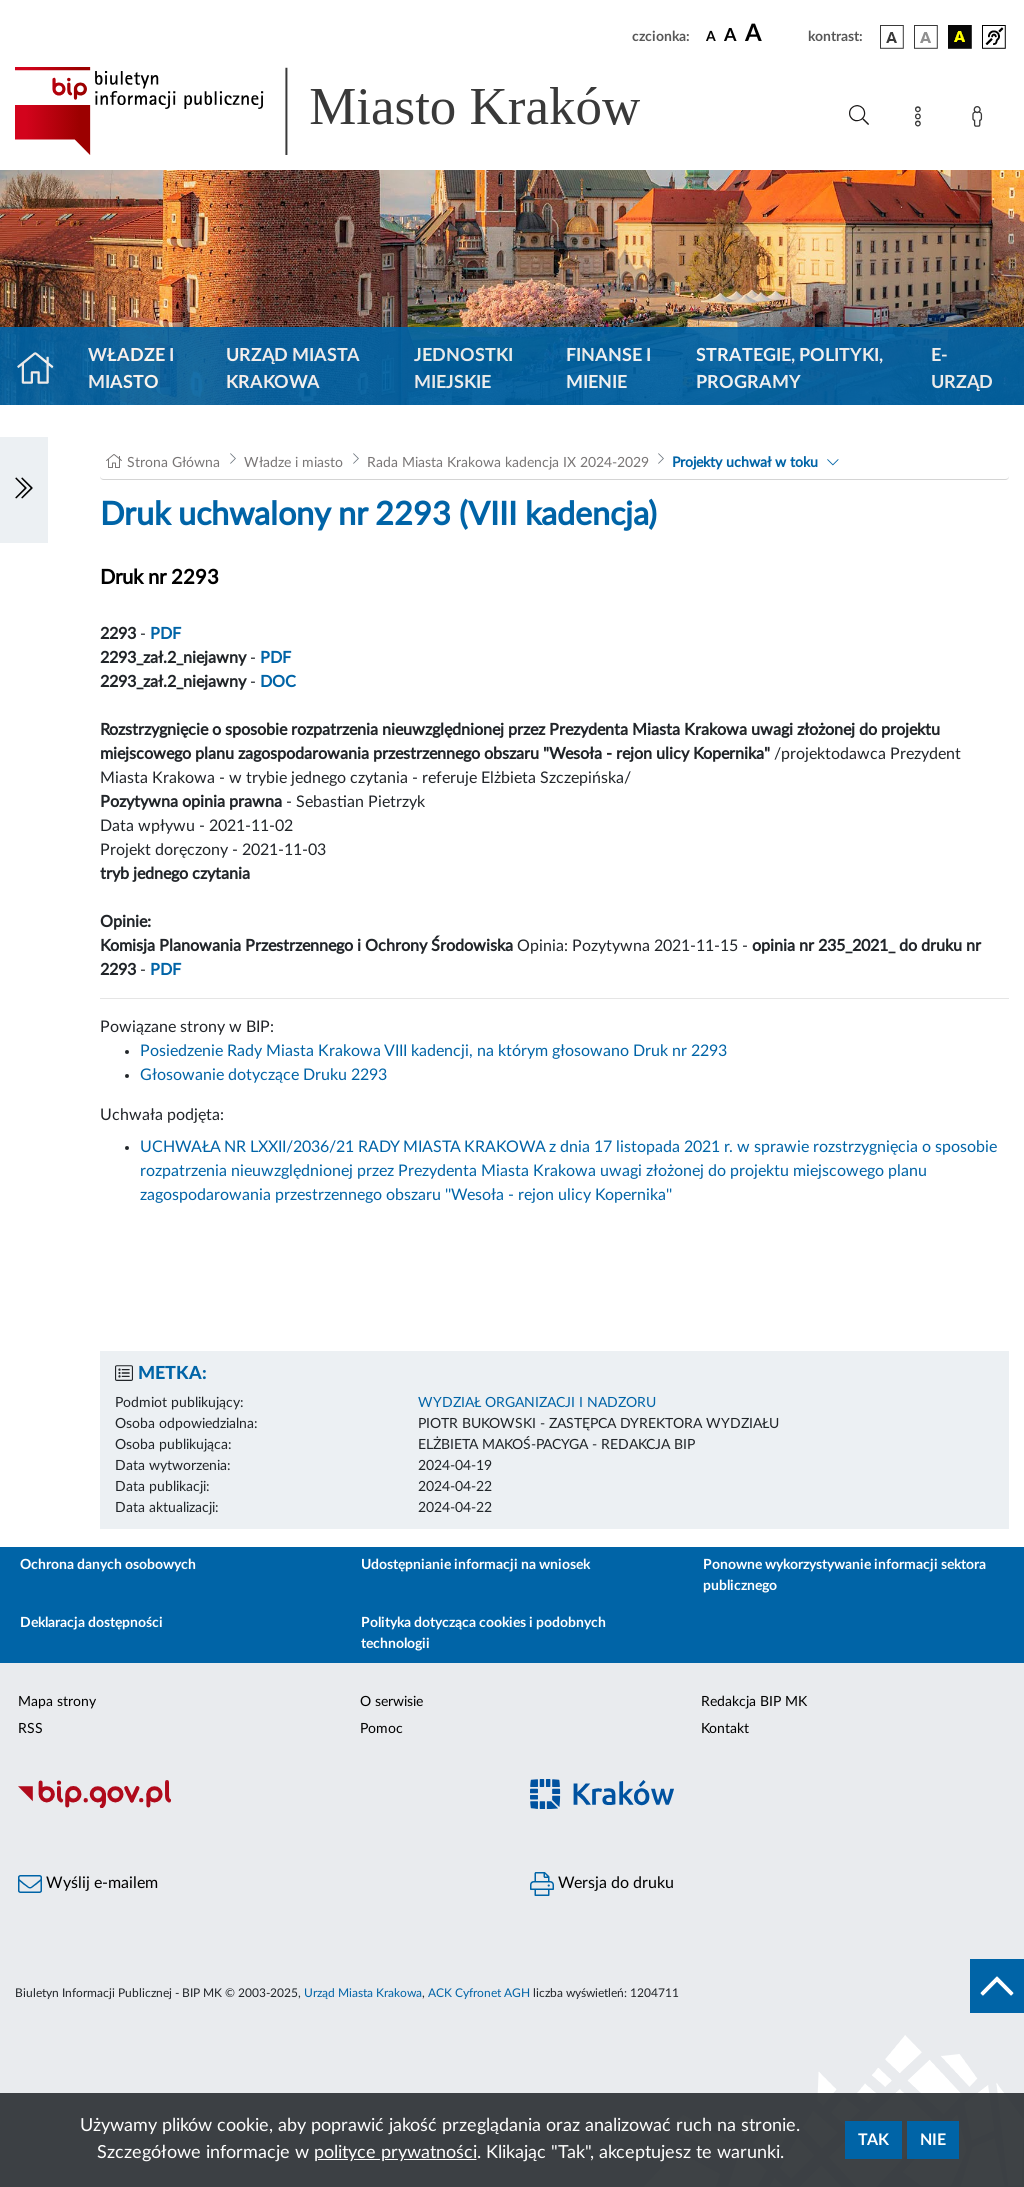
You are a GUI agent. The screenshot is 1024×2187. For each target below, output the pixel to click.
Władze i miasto (131, 369)
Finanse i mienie (608, 369)
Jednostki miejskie (463, 369)
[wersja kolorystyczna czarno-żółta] (960, 37)
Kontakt (725, 1729)
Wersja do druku (602, 1884)
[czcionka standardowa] (711, 36)
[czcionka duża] (773, 34)
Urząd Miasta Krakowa (292, 369)
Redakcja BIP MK (754, 1702)
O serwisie (391, 1702)
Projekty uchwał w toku (745, 463)
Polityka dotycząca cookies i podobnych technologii (483, 1633)
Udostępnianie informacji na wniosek (475, 1565)
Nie (933, 2140)
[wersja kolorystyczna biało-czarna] (926, 37)
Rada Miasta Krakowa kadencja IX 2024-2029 (508, 463)
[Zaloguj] (981, 120)
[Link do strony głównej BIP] (356, 111)
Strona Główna (173, 463)
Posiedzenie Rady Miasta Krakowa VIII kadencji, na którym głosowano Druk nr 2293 (433, 1051)
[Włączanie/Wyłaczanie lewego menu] (24, 490)
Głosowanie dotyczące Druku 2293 (263, 1075)
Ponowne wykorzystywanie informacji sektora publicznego (844, 1575)
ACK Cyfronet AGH (479, 1993)
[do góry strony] (997, 1986)
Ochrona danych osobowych (108, 1565)
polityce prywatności (395, 2153)
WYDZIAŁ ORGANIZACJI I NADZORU (537, 1403)
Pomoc (381, 1729)
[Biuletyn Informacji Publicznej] (256, 1805)
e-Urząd (962, 369)
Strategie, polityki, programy (789, 369)
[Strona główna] (43, 370)
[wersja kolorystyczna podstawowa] (892, 37)
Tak (873, 2140)
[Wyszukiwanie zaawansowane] (859, 116)
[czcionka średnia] (730, 36)
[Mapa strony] (922, 120)
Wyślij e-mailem (88, 1884)
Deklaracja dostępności (91, 1623)
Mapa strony (57, 1702)
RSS (30, 1729)
